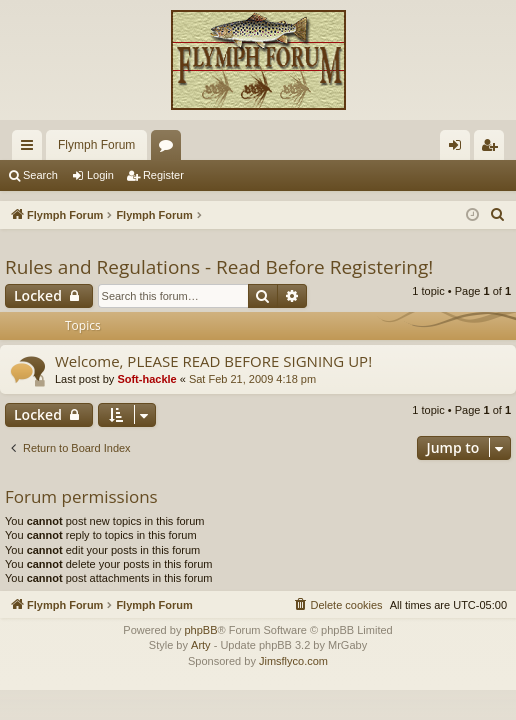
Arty (201, 645)
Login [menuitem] (459, 149)
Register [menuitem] (493, 149)
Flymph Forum (96, 145)
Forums (170, 149)
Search (40, 175)
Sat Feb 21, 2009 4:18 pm (252, 379)
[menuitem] (498, 215)
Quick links (31, 149)
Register (163, 175)
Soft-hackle (146, 379)
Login (100, 175)
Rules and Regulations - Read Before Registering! (219, 267)
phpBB (200, 630)
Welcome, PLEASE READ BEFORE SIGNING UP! (213, 361)
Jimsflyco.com (293, 661)
